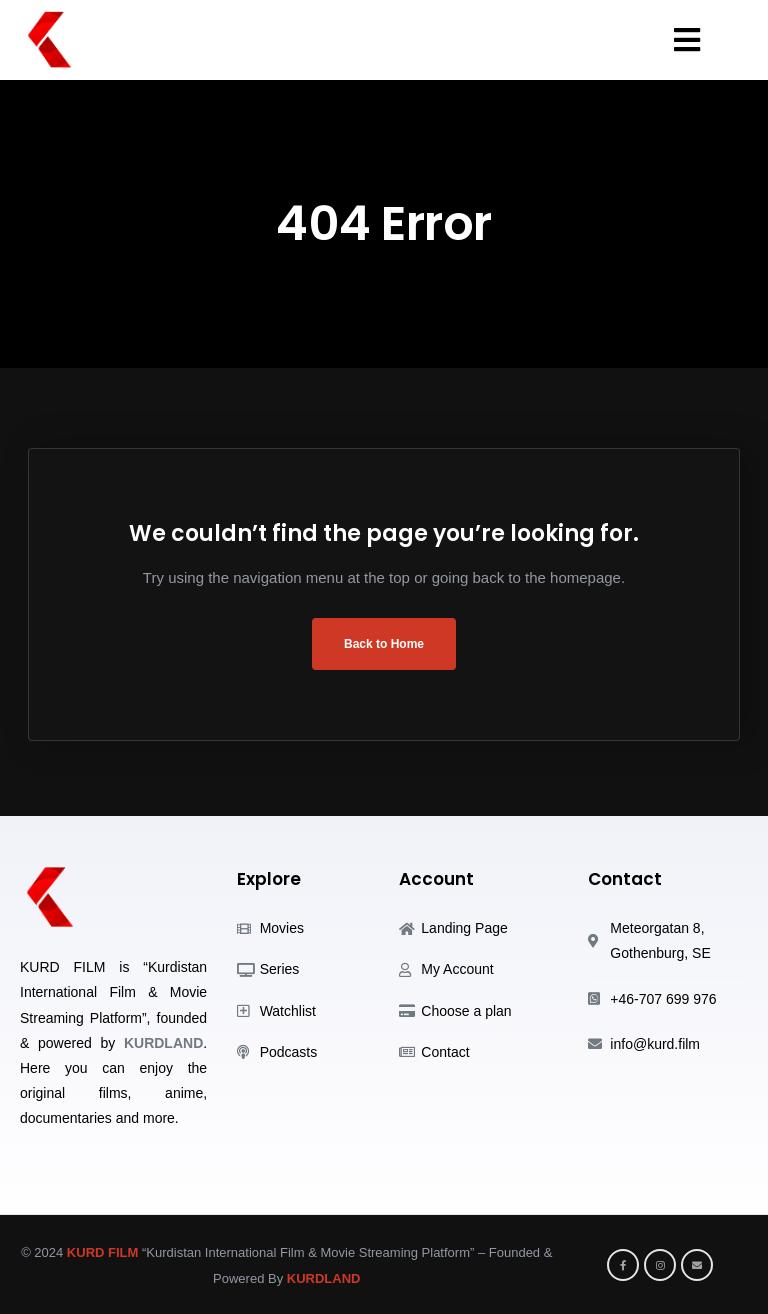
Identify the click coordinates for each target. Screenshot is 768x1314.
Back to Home (384, 644)
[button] (684, 40)
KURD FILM (103, 1252)
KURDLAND (163, 1043)
